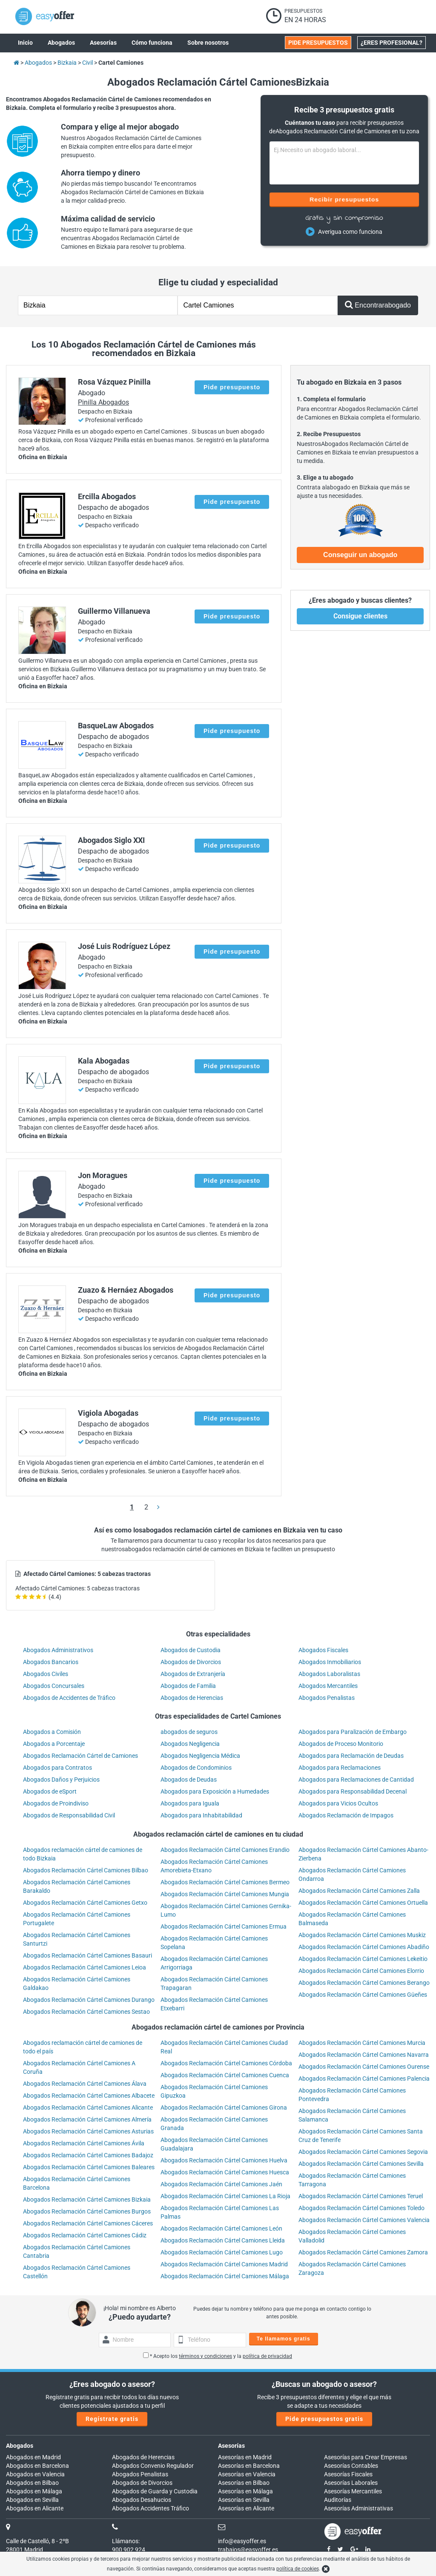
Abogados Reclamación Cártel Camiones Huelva (224, 2160)
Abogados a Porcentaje (54, 1743)
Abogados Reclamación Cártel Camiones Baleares (89, 2167)
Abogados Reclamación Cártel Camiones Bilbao (85, 1870)
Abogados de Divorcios (191, 1662)
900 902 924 (128, 2549)
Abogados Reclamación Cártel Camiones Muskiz (362, 1935)
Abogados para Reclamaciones (339, 1767)
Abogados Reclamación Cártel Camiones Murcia (361, 2042)
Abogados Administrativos (58, 1650)
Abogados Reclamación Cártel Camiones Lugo (222, 2252)
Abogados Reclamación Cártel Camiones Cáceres (88, 2223)
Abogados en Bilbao (32, 2482)
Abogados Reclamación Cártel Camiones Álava (84, 2083)
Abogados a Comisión (52, 1731)
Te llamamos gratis (283, 2339)
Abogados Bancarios (50, 1662)
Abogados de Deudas (189, 1779)
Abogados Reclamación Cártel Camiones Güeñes (362, 1994)
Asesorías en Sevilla (244, 2499)
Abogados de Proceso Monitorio (340, 1743)
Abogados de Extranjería (193, 1673)
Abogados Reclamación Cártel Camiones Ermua (224, 1926)
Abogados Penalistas (326, 1697)
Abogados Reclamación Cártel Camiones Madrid (224, 2264)
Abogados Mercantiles (328, 1685)
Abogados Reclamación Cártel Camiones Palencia (364, 2078)
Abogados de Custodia (191, 1650)
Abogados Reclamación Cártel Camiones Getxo (85, 1902)
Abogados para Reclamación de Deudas (351, 1755)
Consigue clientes (360, 616)
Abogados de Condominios (196, 1767)
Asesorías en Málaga (245, 2491)
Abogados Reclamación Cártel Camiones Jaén (221, 2184)
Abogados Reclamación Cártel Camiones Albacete (89, 2095)
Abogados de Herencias (192, 1697)
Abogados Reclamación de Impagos (345, 1815)
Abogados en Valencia (35, 2474)
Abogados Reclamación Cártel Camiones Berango (364, 1982)
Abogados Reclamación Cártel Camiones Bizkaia (87, 2199)
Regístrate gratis (112, 2418)
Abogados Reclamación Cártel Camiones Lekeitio (362, 1958)
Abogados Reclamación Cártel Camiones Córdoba (226, 2063)
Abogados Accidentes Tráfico (150, 2508)
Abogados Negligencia (190, 1743)
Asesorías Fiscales (348, 2474)
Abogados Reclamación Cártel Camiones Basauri (87, 1955)
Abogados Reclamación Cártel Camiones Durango (89, 1999)
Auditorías (337, 2499)
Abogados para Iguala (190, 1803)
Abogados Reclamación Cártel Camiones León (221, 2228)
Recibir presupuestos (344, 199)
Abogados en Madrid (33, 2457)
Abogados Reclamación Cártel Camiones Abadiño (363, 1947)
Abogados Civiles (45, 1673)
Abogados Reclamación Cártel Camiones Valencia (364, 2220)
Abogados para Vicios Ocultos (338, 1803)
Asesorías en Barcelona (249, 2465)
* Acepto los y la (217, 2356)
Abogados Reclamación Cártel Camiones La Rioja (225, 2196)
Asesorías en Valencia (246, 2474)
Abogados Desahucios (141, 2499)
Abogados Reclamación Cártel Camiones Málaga (225, 2276)
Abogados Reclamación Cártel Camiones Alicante (88, 2107)
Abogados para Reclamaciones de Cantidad (356, 1779)
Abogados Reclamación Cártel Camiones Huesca (225, 2172)
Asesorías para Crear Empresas (365, 2457)
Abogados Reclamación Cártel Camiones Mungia (225, 1894)
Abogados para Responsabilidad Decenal (352, 1791)
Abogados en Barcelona (37, 2465)
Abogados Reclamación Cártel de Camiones (80, 1755)
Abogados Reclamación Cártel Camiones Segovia (363, 2151)
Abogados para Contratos (57, 1767)
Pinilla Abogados (103, 402)
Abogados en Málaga (34, 2491)
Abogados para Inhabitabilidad (201, 1815)
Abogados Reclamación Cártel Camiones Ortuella (363, 1902)
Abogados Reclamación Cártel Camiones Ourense (363, 2066)
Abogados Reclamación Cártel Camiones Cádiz (84, 2235)
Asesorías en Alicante (246, 2508)
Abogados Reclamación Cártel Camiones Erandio (225, 1849)
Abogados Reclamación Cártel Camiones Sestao (86, 2011)
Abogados (19, 2445)
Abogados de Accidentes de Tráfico (69, 1697)
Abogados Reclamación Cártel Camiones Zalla (359, 1890)
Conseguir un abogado (360, 554)
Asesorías (231, 2445)
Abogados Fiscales (323, 1650)
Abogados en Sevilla (32, 2499)
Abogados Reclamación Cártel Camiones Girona (224, 2107)
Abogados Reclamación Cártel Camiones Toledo (361, 2208)
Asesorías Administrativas (358, 2508)
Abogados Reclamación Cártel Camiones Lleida (223, 2240)
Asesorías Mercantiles (353, 2491)
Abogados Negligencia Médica (200, 1755)
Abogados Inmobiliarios (329, 1662)
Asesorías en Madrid (245, 2457)
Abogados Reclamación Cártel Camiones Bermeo (225, 1882)
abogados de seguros (189, 1731)
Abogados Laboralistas (329, 1673)
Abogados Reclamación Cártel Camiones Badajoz (88, 2155)
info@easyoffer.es (242, 2541)
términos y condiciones (205, 2356)
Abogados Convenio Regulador (153, 2465)
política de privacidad (267, 2356)
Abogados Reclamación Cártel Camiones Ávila (83, 2143)
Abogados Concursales (53, 1685)
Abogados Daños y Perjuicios (61, 1779)
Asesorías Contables (351, 2465)
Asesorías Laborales (351, 2482)
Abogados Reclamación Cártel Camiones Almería (87, 2119)
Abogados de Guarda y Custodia (155, 2491)
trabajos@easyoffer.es (248, 2549)
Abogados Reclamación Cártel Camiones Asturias (88, 2131)
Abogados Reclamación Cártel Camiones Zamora (363, 2252)
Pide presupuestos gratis (324, 2418)
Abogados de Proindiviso (56, 1803)
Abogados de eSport (50, 1791)
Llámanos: (126, 2541)
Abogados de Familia (188, 1685)
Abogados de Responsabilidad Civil (69, 1815)
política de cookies (297, 2569)
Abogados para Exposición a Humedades (215, 1791)
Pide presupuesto (232, 387)
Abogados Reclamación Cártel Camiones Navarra (363, 2054)
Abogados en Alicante (34, 2508)
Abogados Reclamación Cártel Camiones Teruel (360, 2196)
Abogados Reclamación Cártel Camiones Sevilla (361, 2163)
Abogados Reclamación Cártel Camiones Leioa (84, 1967)
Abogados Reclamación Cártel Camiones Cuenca (225, 2075)
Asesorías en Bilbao (244, 2482)
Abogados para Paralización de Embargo (352, 1731)
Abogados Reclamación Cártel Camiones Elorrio (361, 1970)
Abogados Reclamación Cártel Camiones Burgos (87, 2211)
